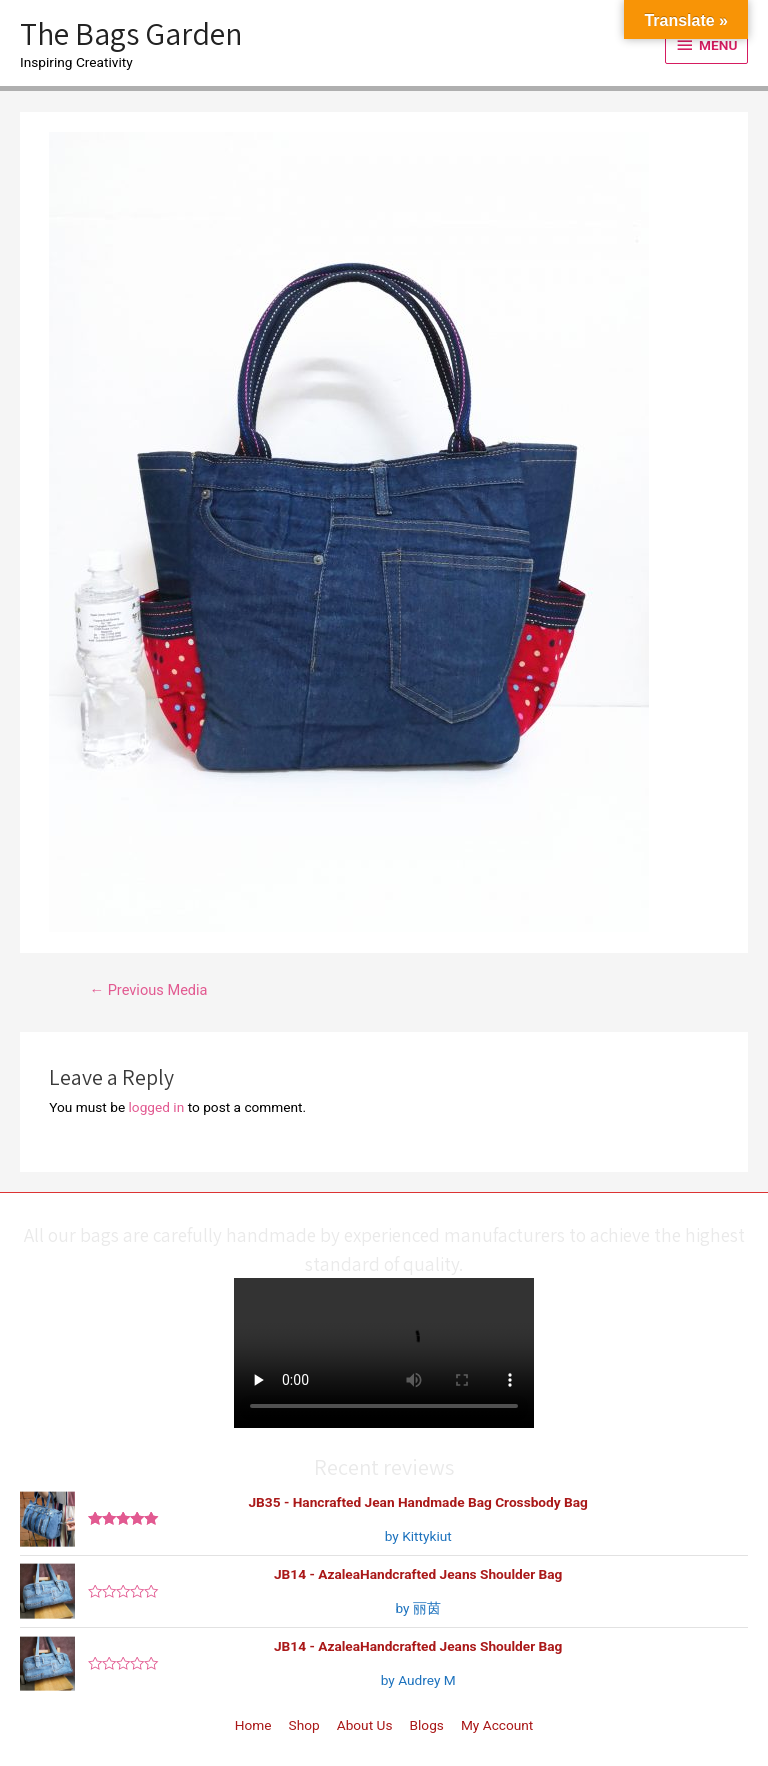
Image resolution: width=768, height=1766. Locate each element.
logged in (157, 1107)
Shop (304, 1725)
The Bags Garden (131, 33)
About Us (365, 1725)
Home (253, 1725)
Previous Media (148, 990)
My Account (497, 1725)
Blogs (427, 1725)
